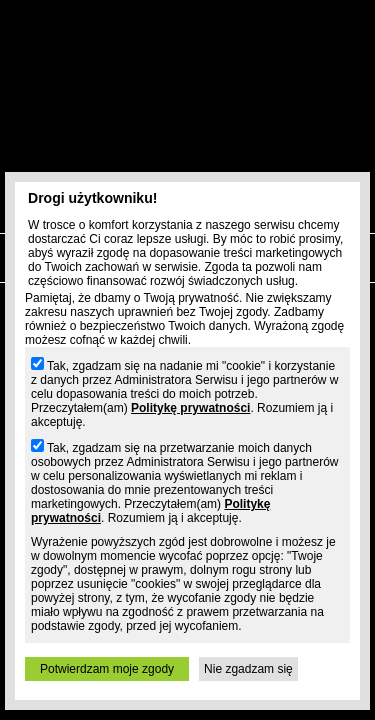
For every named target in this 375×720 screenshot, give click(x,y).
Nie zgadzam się (248, 669)
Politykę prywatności (190, 408)
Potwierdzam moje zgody (107, 669)
